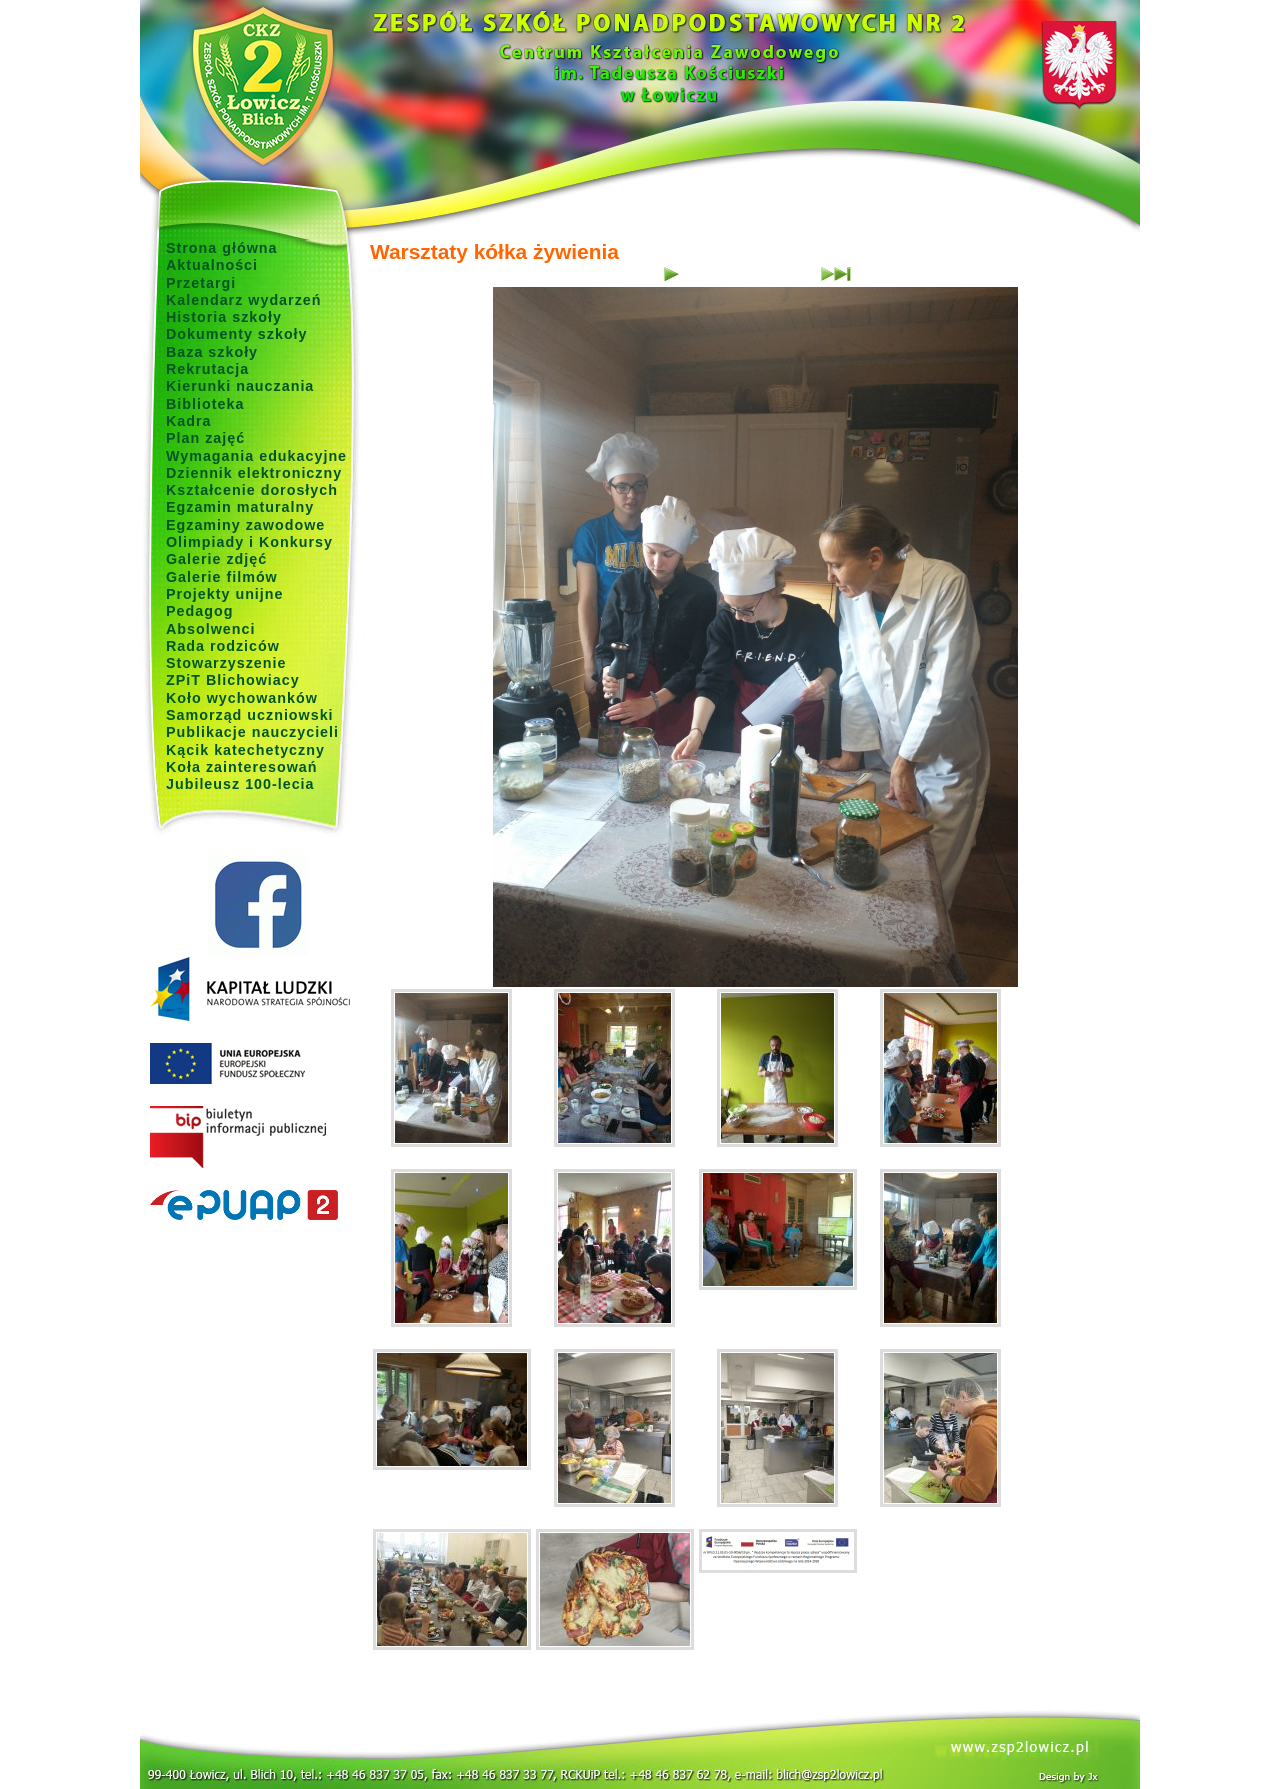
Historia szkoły (224, 317)
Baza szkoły (212, 352)
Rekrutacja (207, 369)
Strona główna (222, 248)
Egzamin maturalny (240, 507)
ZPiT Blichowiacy (233, 680)
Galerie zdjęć (216, 559)
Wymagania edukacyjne (256, 456)
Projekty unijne (225, 594)
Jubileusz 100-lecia (240, 784)
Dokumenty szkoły (237, 334)
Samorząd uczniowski (250, 715)
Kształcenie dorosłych (252, 490)
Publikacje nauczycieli (252, 732)
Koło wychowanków (242, 698)
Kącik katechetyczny (245, 750)
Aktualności (212, 265)
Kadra (189, 421)
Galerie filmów (222, 577)
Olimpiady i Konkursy (249, 542)
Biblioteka (205, 404)
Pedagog (199, 611)
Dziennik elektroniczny (254, 473)
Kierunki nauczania (240, 386)
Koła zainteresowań (242, 767)
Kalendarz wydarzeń (243, 300)
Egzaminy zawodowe (245, 525)
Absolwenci (210, 629)
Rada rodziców (223, 646)
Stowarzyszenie (226, 663)
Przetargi (201, 283)
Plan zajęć (205, 438)
